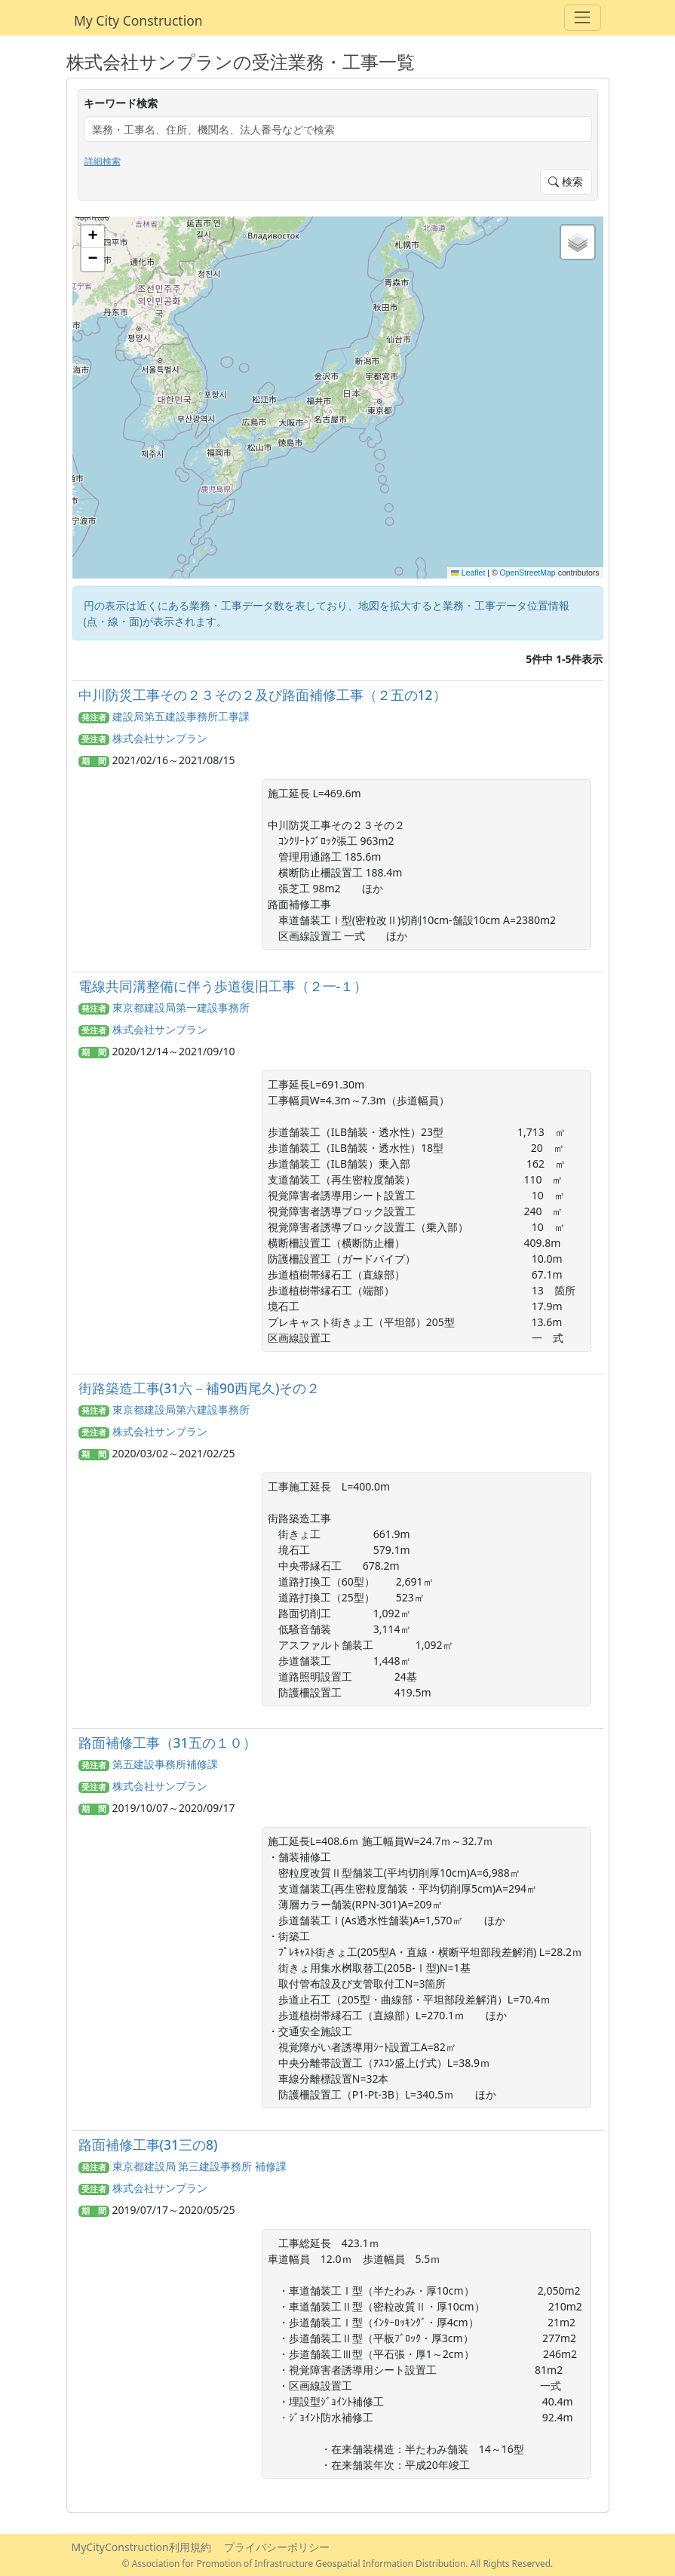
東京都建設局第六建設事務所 (181, 1409)
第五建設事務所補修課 (165, 1764)
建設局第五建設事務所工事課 (181, 716)
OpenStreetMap (528, 572)
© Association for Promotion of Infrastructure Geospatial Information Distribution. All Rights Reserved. (338, 2563)
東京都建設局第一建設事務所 (181, 1007)
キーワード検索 (121, 103)
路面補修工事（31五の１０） (167, 1742)
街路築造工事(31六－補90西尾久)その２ (199, 1388)
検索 (565, 181)
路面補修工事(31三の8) (148, 2144)
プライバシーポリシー (277, 2547)
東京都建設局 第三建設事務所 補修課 (199, 2166)
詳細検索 (102, 161)
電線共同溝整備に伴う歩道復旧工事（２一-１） (223, 986)
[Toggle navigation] (582, 18)
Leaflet (468, 572)
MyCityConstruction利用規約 (141, 2547)
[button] (92, 237)
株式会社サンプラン (159, 738)
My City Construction (138, 20)
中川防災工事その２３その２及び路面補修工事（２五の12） (262, 695)
